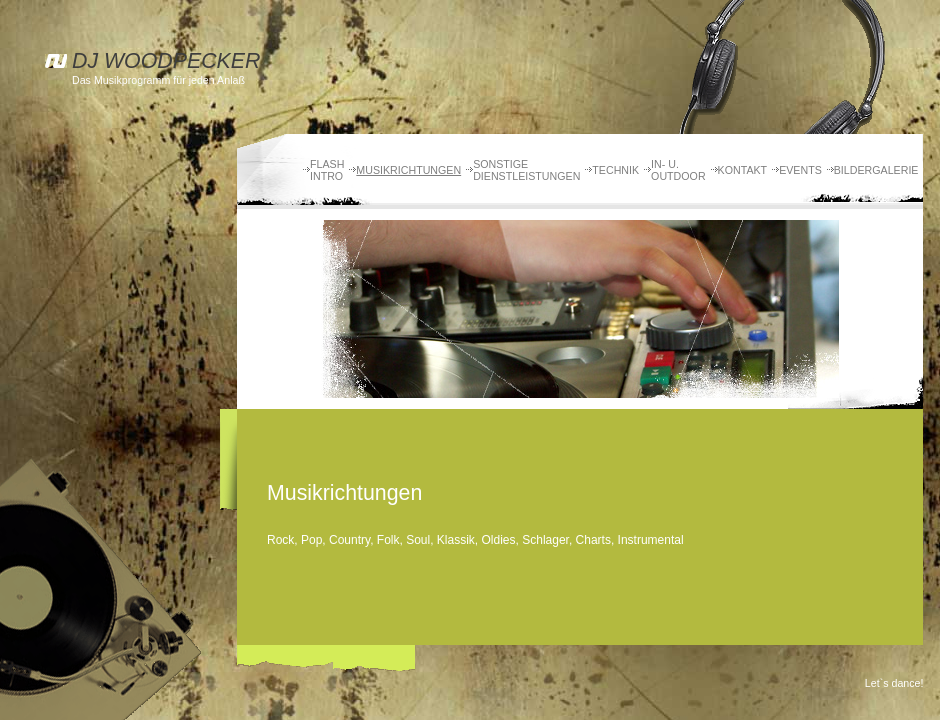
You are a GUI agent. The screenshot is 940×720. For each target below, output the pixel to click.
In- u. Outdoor (678, 170)
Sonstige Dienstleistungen (526, 170)
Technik (615, 170)
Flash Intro (327, 170)
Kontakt (743, 170)
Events (800, 170)
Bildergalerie (876, 170)
